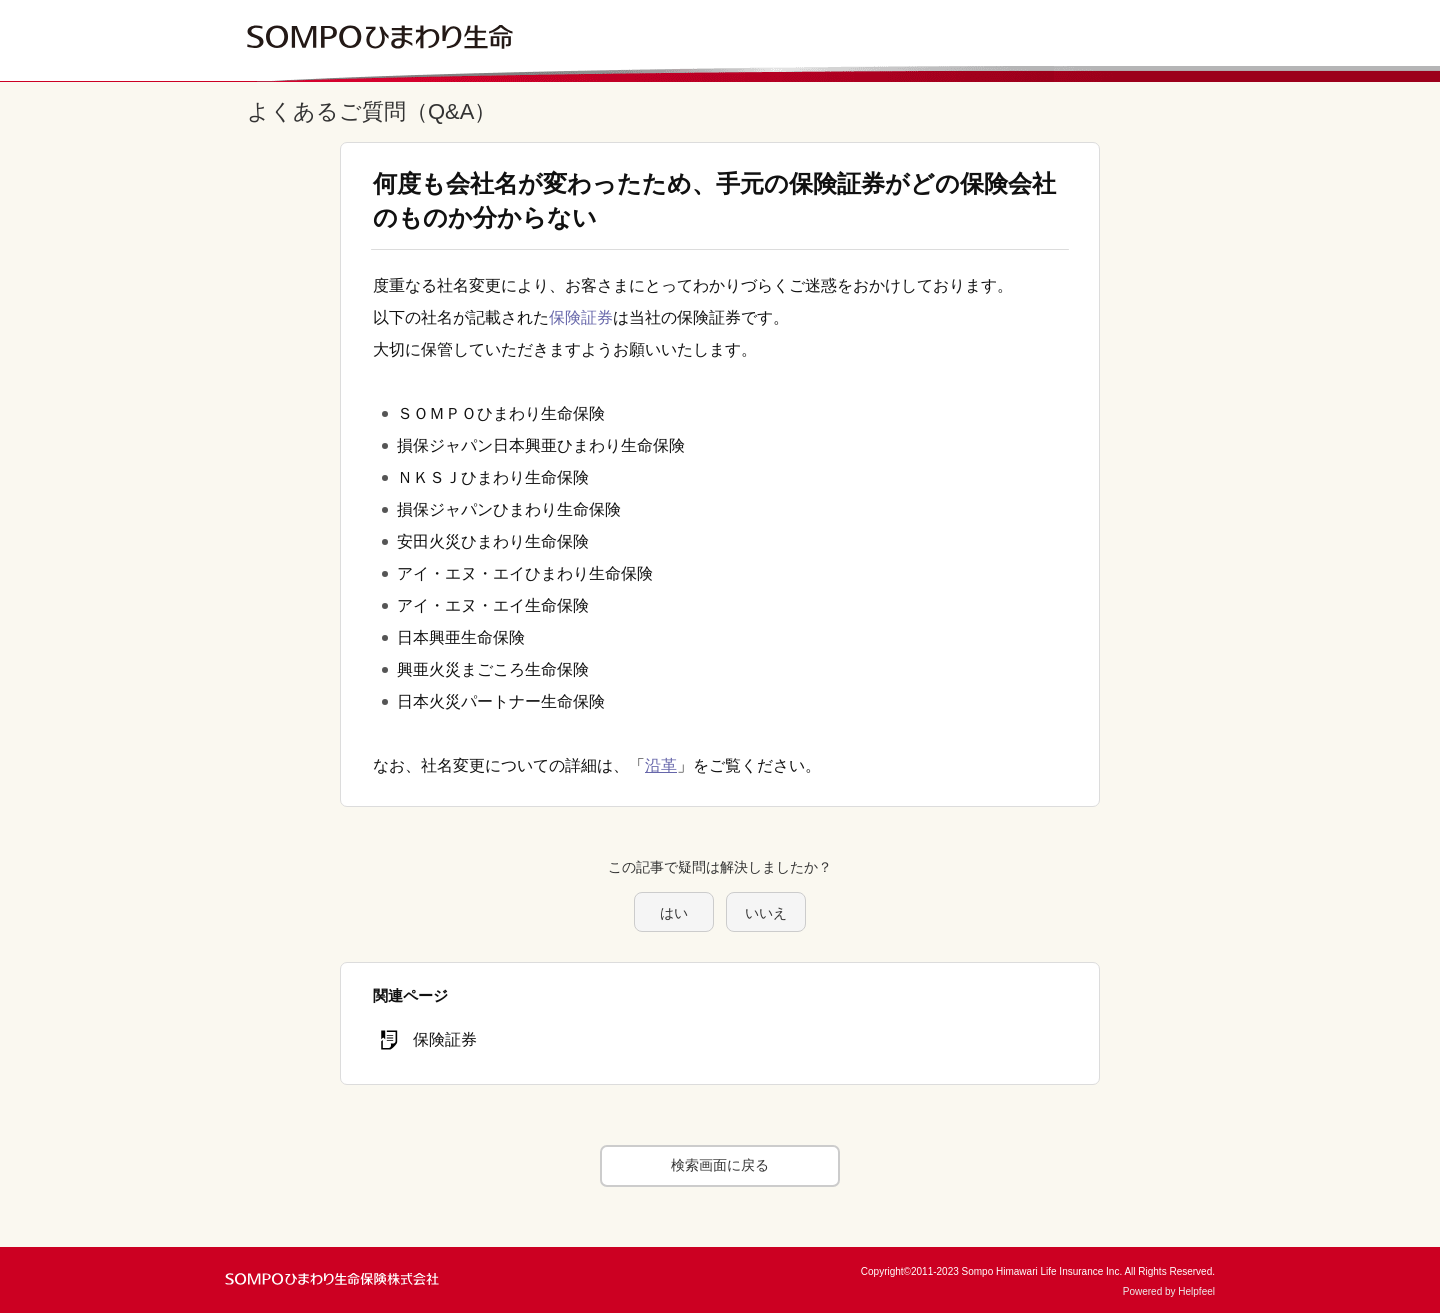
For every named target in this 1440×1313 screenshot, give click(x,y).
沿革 (661, 765)
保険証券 (581, 317)
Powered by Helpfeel (1169, 1291)
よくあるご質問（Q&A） (371, 111)
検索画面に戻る (720, 1165)
